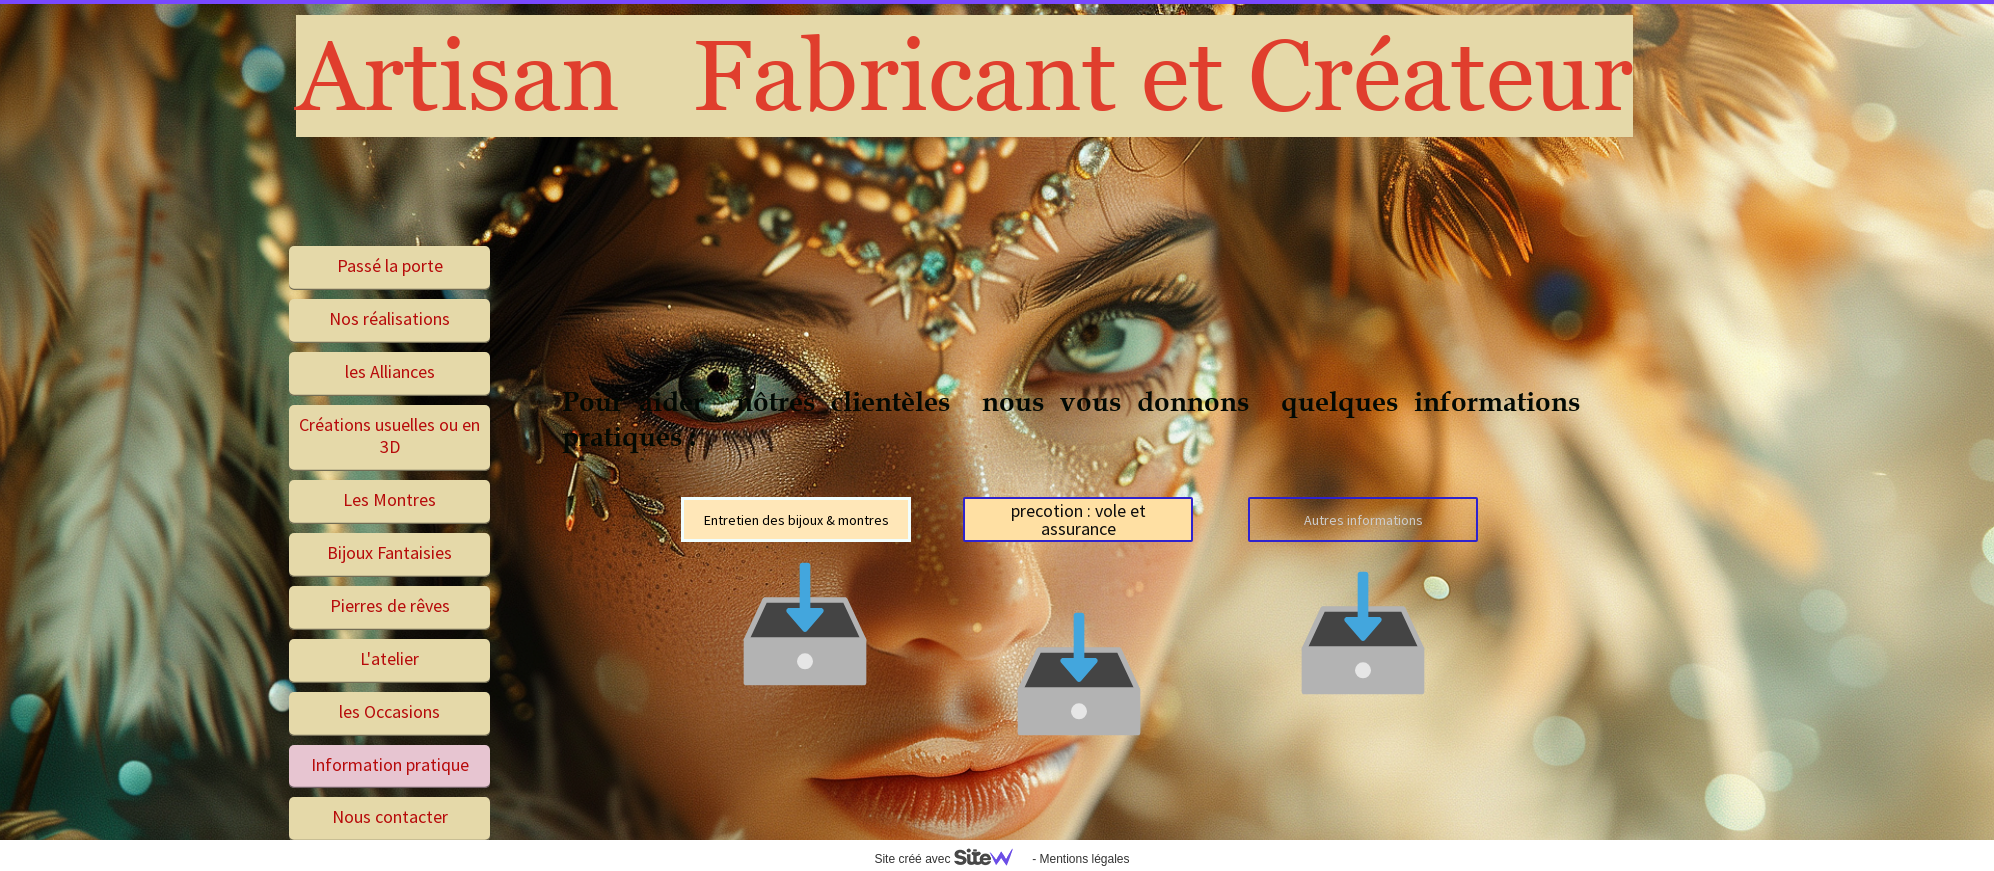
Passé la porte (390, 265)
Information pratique (390, 764)
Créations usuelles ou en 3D (389, 436)
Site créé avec (951, 859)
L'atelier (389, 658)
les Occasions (389, 711)
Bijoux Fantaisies (389, 552)
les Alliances (390, 371)
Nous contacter (390, 816)
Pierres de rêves (390, 605)
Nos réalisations (389, 318)
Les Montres (389, 499)
